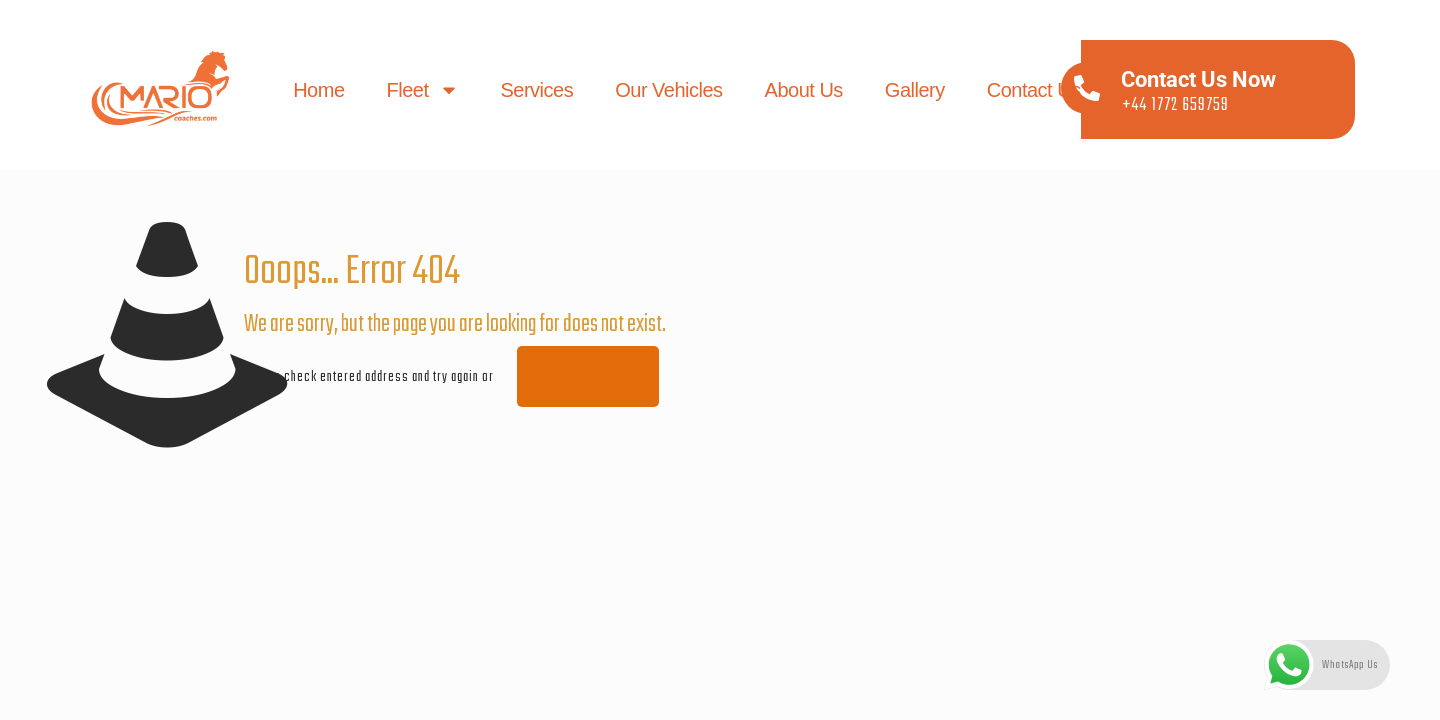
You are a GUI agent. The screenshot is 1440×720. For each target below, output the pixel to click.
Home (319, 90)
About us (804, 90)
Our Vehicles (669, 90)
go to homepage (588, 376)
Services (537, 90)
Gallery (915, 90)
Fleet (423, 90)
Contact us (1034, 90)
